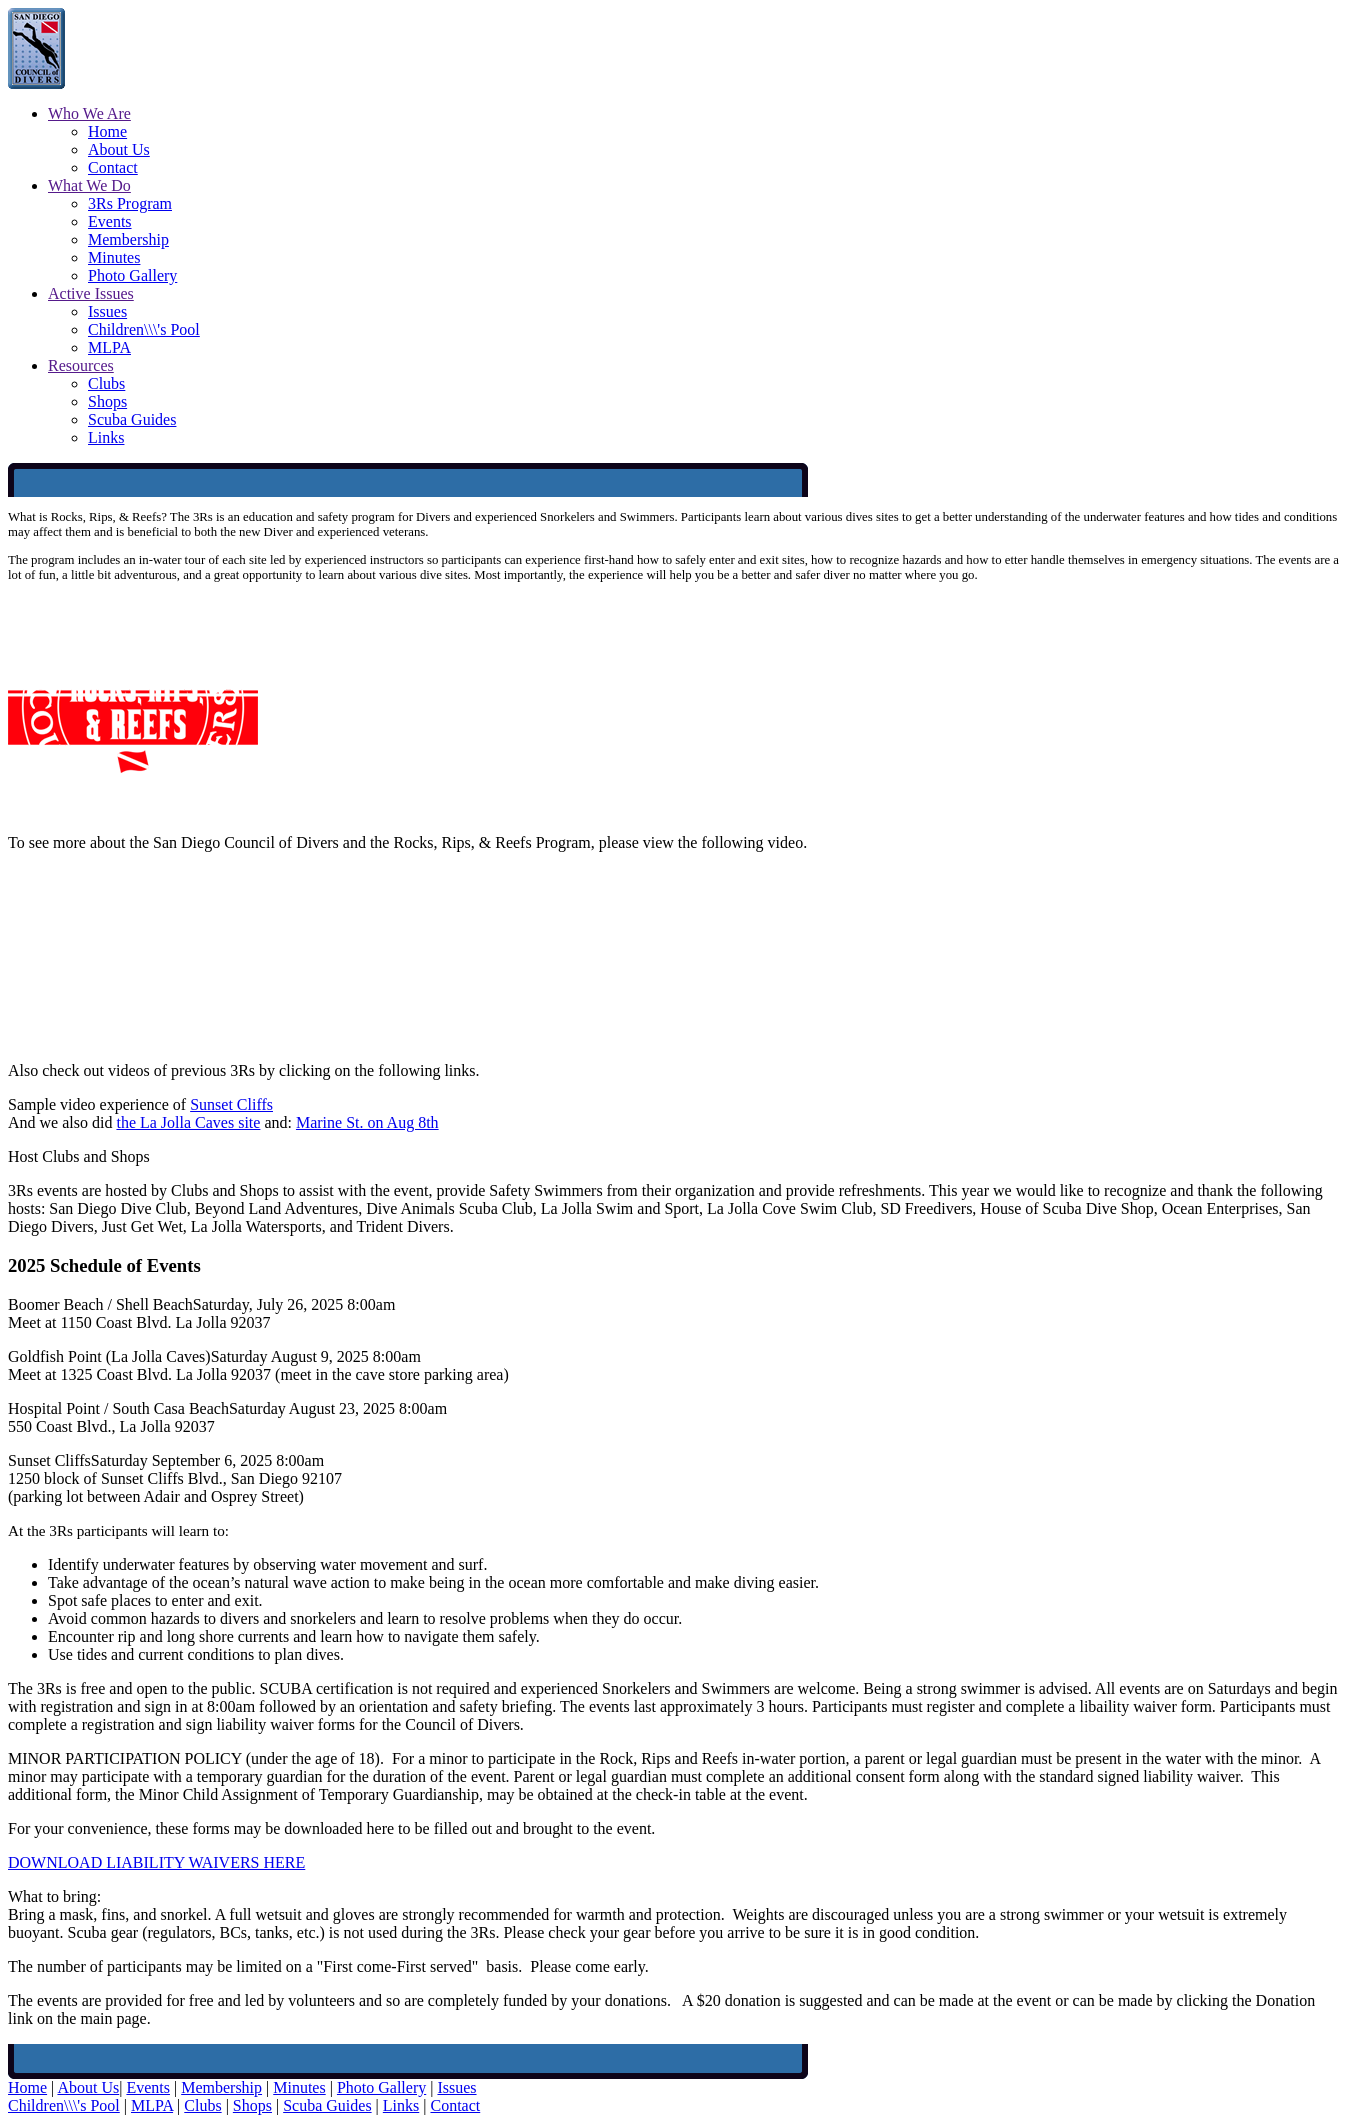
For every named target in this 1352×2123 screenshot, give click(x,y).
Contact (113, 167)
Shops (107, 401)
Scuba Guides (132, 419)
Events (110, 221)
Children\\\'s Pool (144, 329)
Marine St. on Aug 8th (367, 1122)
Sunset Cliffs (231, 1104)
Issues (107, 311)
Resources (81, 365)
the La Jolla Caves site (188, 1122)
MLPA (109, 347)
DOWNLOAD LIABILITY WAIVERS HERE (156, 1862)
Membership (128, 239)
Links (106, 437)
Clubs (106, 383)
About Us (119, 149)
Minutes (114, 257)
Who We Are (89, 113)
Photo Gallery (132, 275)
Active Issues (91, 293)
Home (107, 131)
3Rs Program (130, 203)
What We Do (89, 185)
